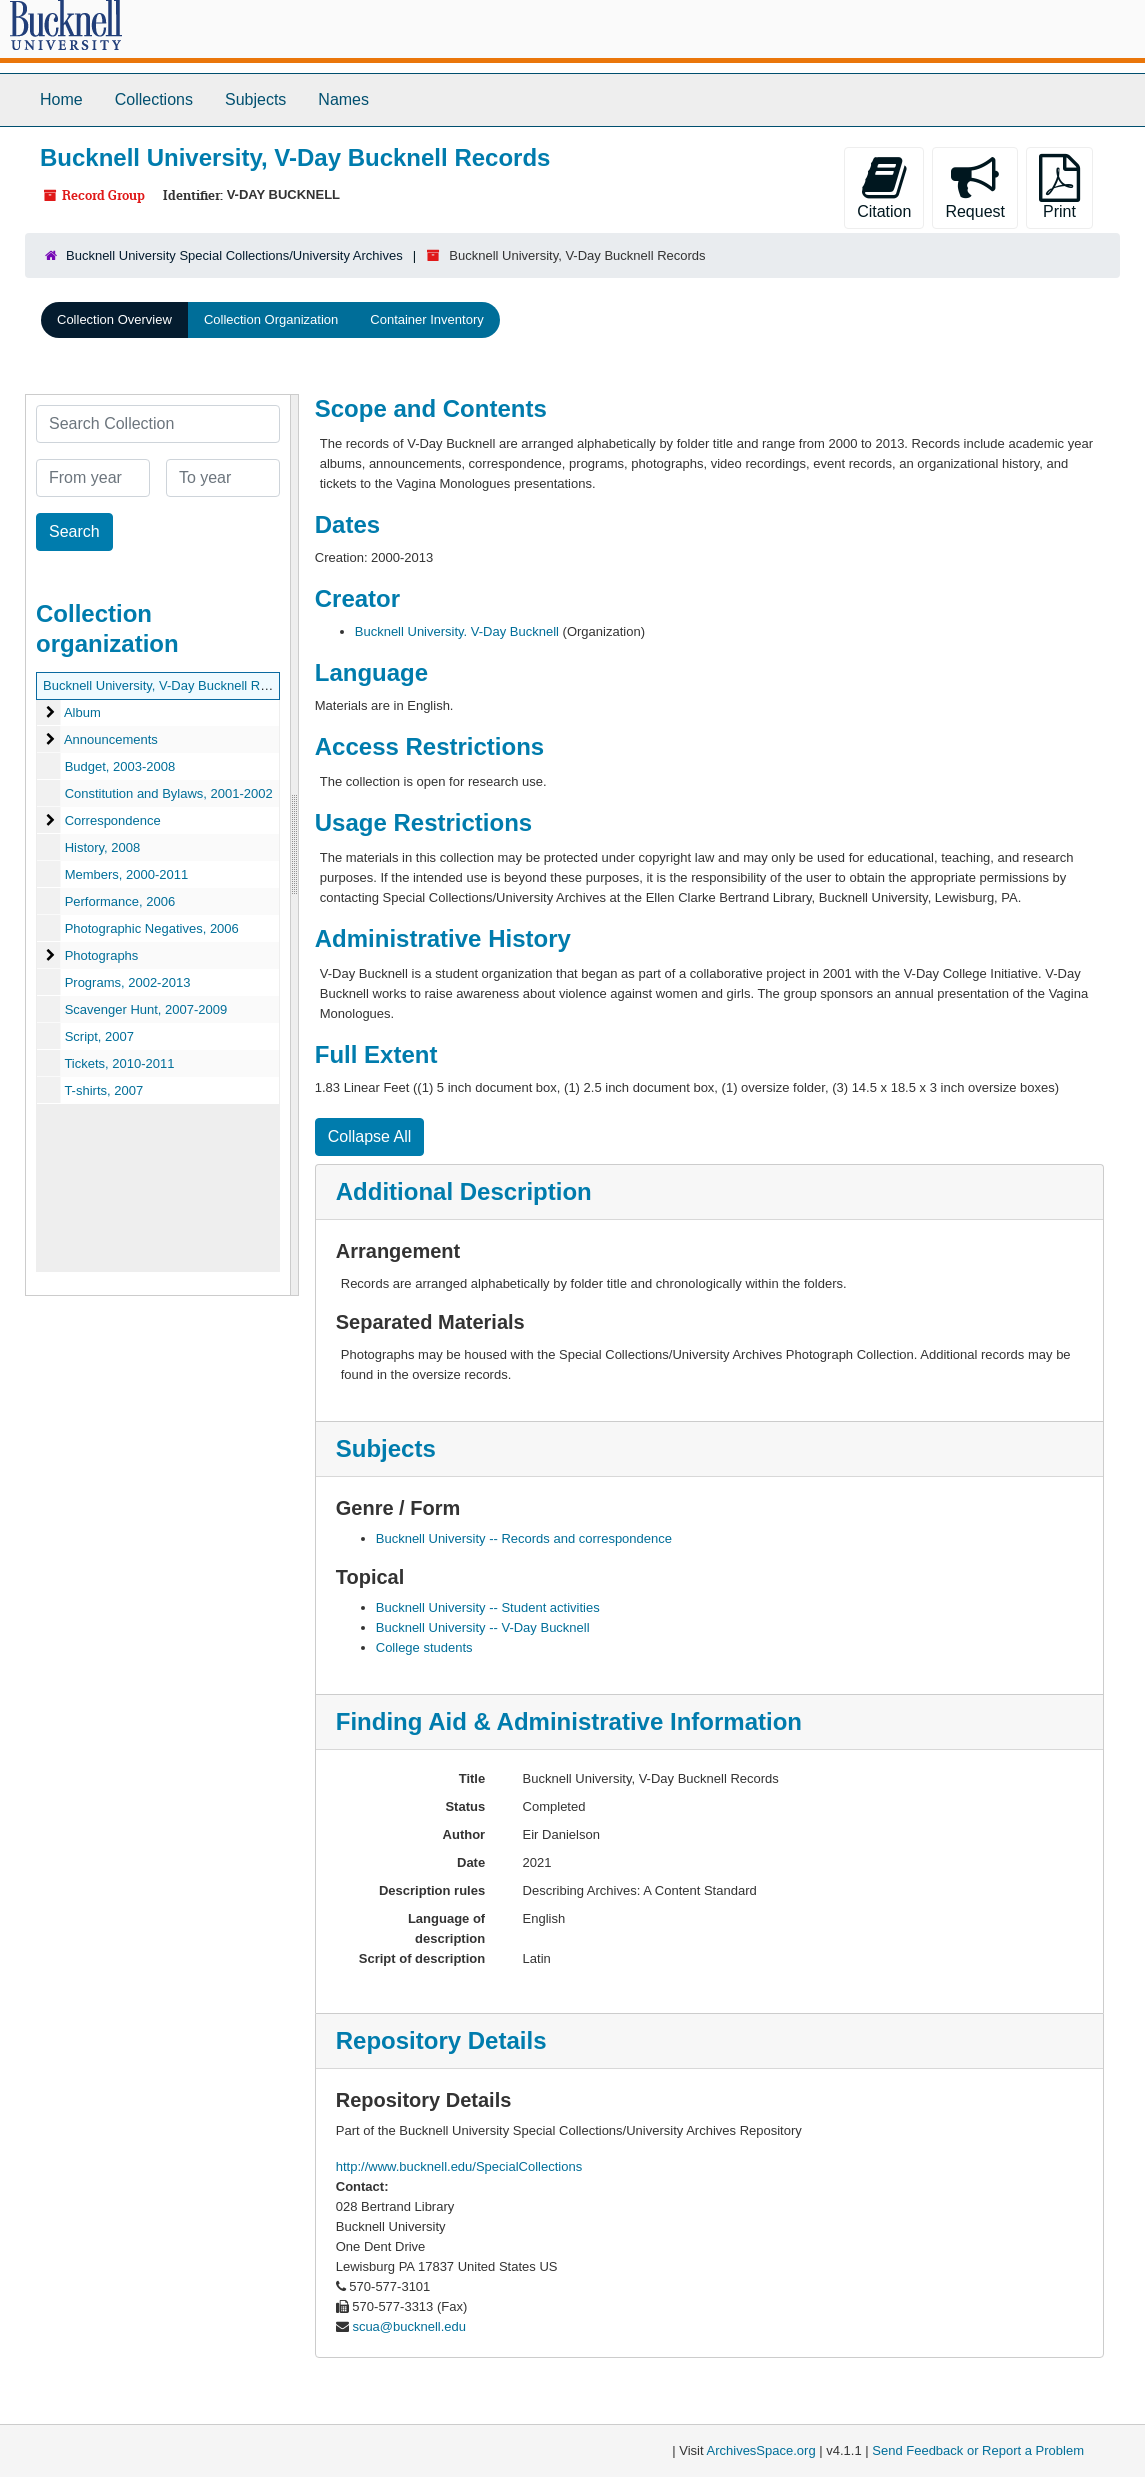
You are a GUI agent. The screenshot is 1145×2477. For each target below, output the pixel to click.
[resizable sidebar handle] (294, 845)
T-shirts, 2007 (103, 1090)
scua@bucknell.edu (409, 2326)
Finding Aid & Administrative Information (569, 1721)
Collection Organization (271, 319)
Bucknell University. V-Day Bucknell (457, 631)
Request (975, 187)
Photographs (102, 955)
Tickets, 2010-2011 (119, 1063)
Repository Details (441, 2040)
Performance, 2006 (120, 901)
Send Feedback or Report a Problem (978, 2450)
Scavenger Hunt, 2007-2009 (146, 1009)
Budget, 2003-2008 (120, 766)
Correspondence (113, 820)
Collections (154, 99)
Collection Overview (114, 319)
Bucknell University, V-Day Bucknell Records (171, 685)
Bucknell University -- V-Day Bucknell (483, 1627)
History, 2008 (103, 847)
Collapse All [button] (370, 1136)
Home (61, 99)
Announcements (111, 739)
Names (343, 99)
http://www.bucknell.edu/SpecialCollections (459, 2166)
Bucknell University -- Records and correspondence (524, 1538)
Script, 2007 (99, 1036)
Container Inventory (426, 319)
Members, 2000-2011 (127, 874)
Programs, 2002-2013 (128, 982)
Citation (884, 187)
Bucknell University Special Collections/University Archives (234, 255)
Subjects (255, 99)
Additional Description (464, 1191)
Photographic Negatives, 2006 (152, 928)
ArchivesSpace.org (761, 2450)
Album (82, 712)
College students (424, 1647)
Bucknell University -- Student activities (488, 1607)
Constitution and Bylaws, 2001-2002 (169, 793)
